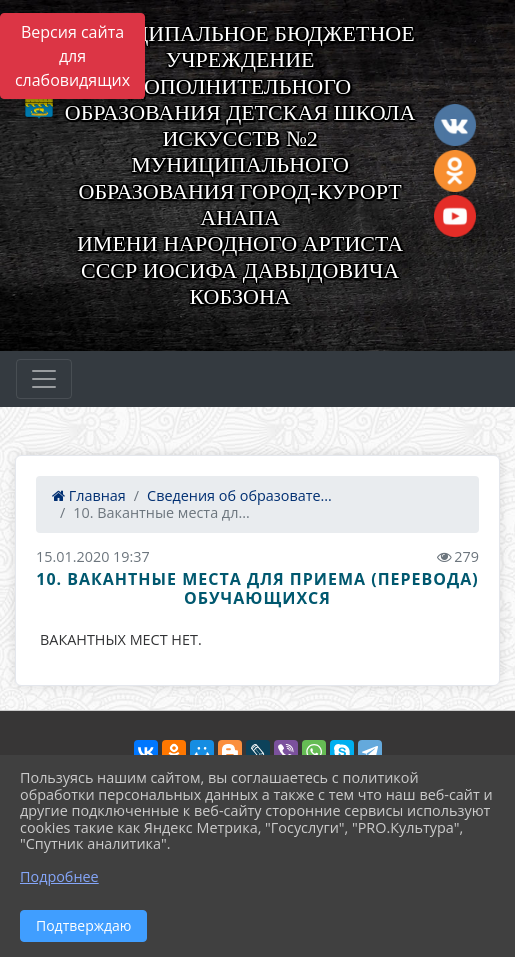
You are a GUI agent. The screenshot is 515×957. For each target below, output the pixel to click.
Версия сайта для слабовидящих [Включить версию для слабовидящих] (72, 56)
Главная (89, 495)
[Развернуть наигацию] (44, 379)
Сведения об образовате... (239, 495)
